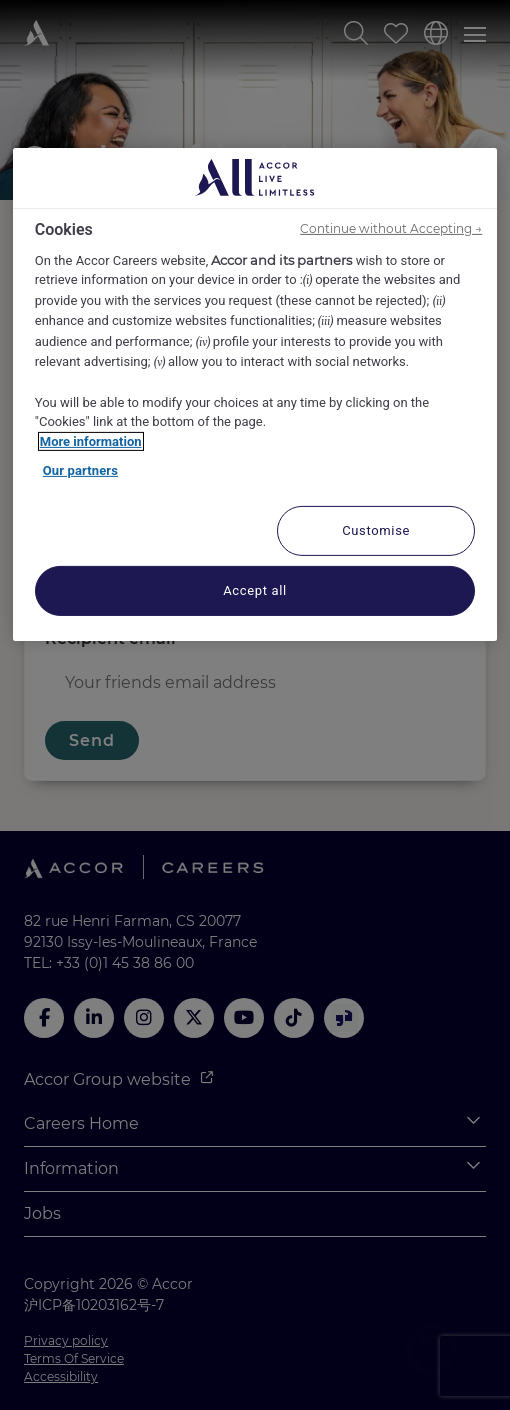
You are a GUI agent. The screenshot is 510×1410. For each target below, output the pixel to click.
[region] (255, 393)
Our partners (80, 470)
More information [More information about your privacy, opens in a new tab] (91, 440)
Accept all (255, 589)
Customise (376, 529)
